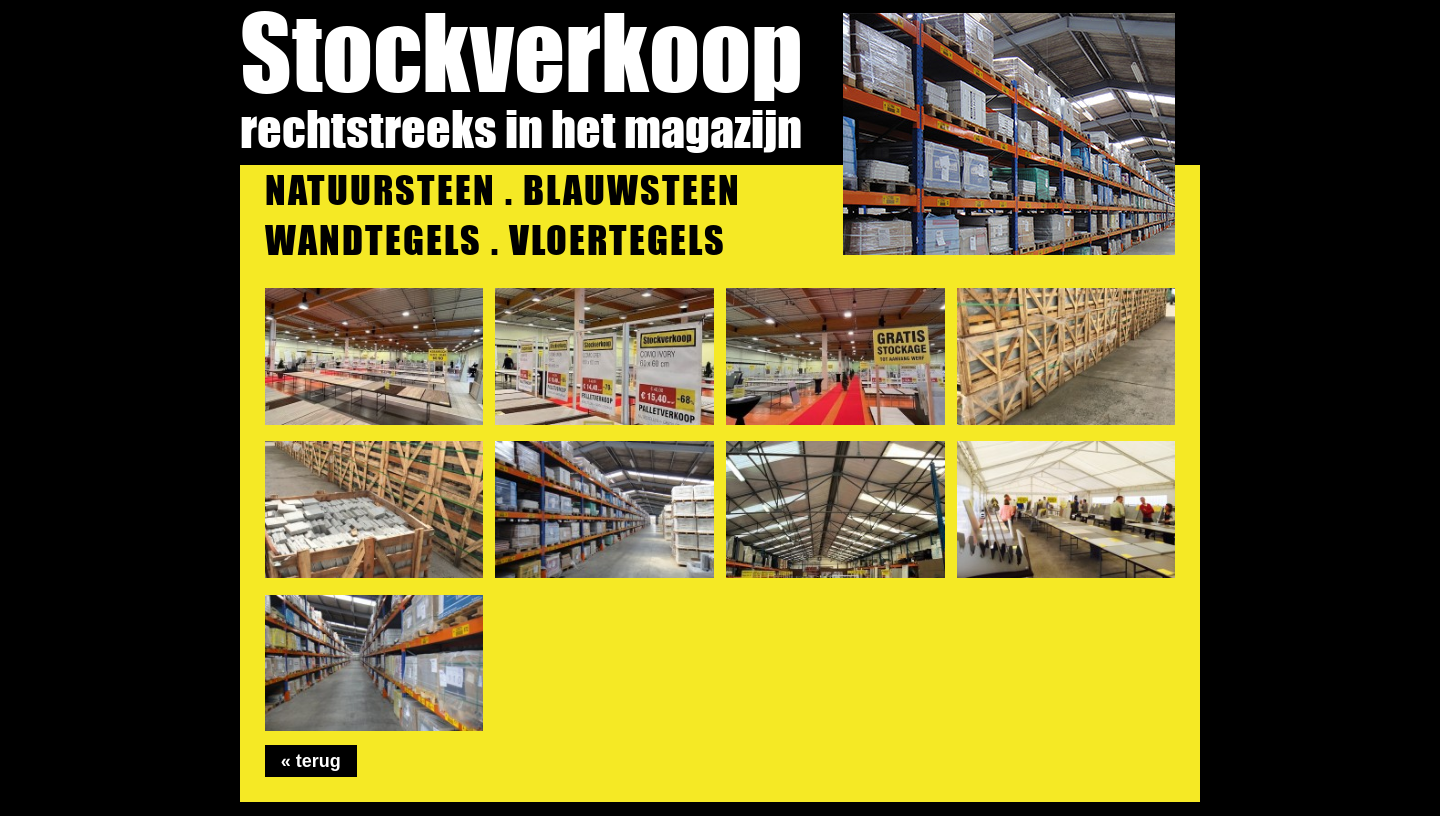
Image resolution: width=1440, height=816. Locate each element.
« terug (311, 761)
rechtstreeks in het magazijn (521, 128)
